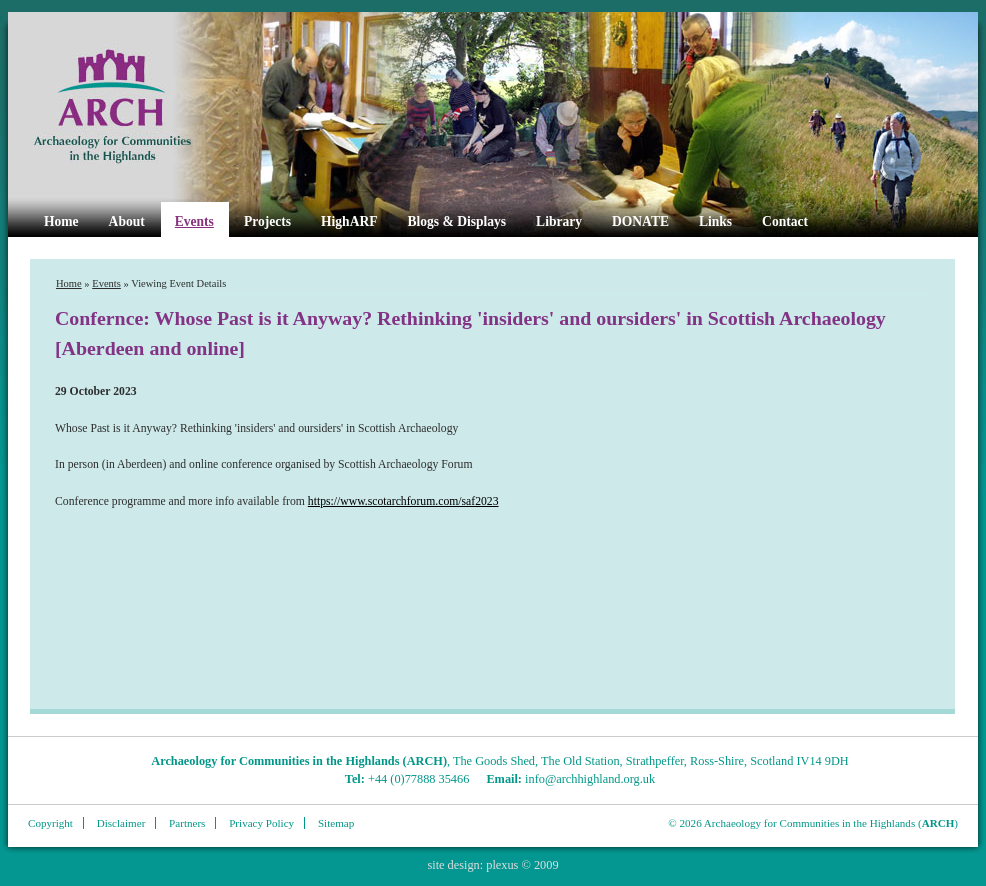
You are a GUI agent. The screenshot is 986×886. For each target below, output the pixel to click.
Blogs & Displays (456, 221)
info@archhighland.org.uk (590, 779)
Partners (187, 823)
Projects (267, 221)
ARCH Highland (146, 107)
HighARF (349, 221)
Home (61, 221)
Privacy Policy (261, 823)
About (127, 221)
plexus (502, 865)
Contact (785, 221)
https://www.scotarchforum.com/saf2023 (403, 501)
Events (194, 221)
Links (715, 221)
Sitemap (336, 823)
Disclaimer (121, 823)
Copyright (50, 823)
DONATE (640, 221)
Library (559, 221)
